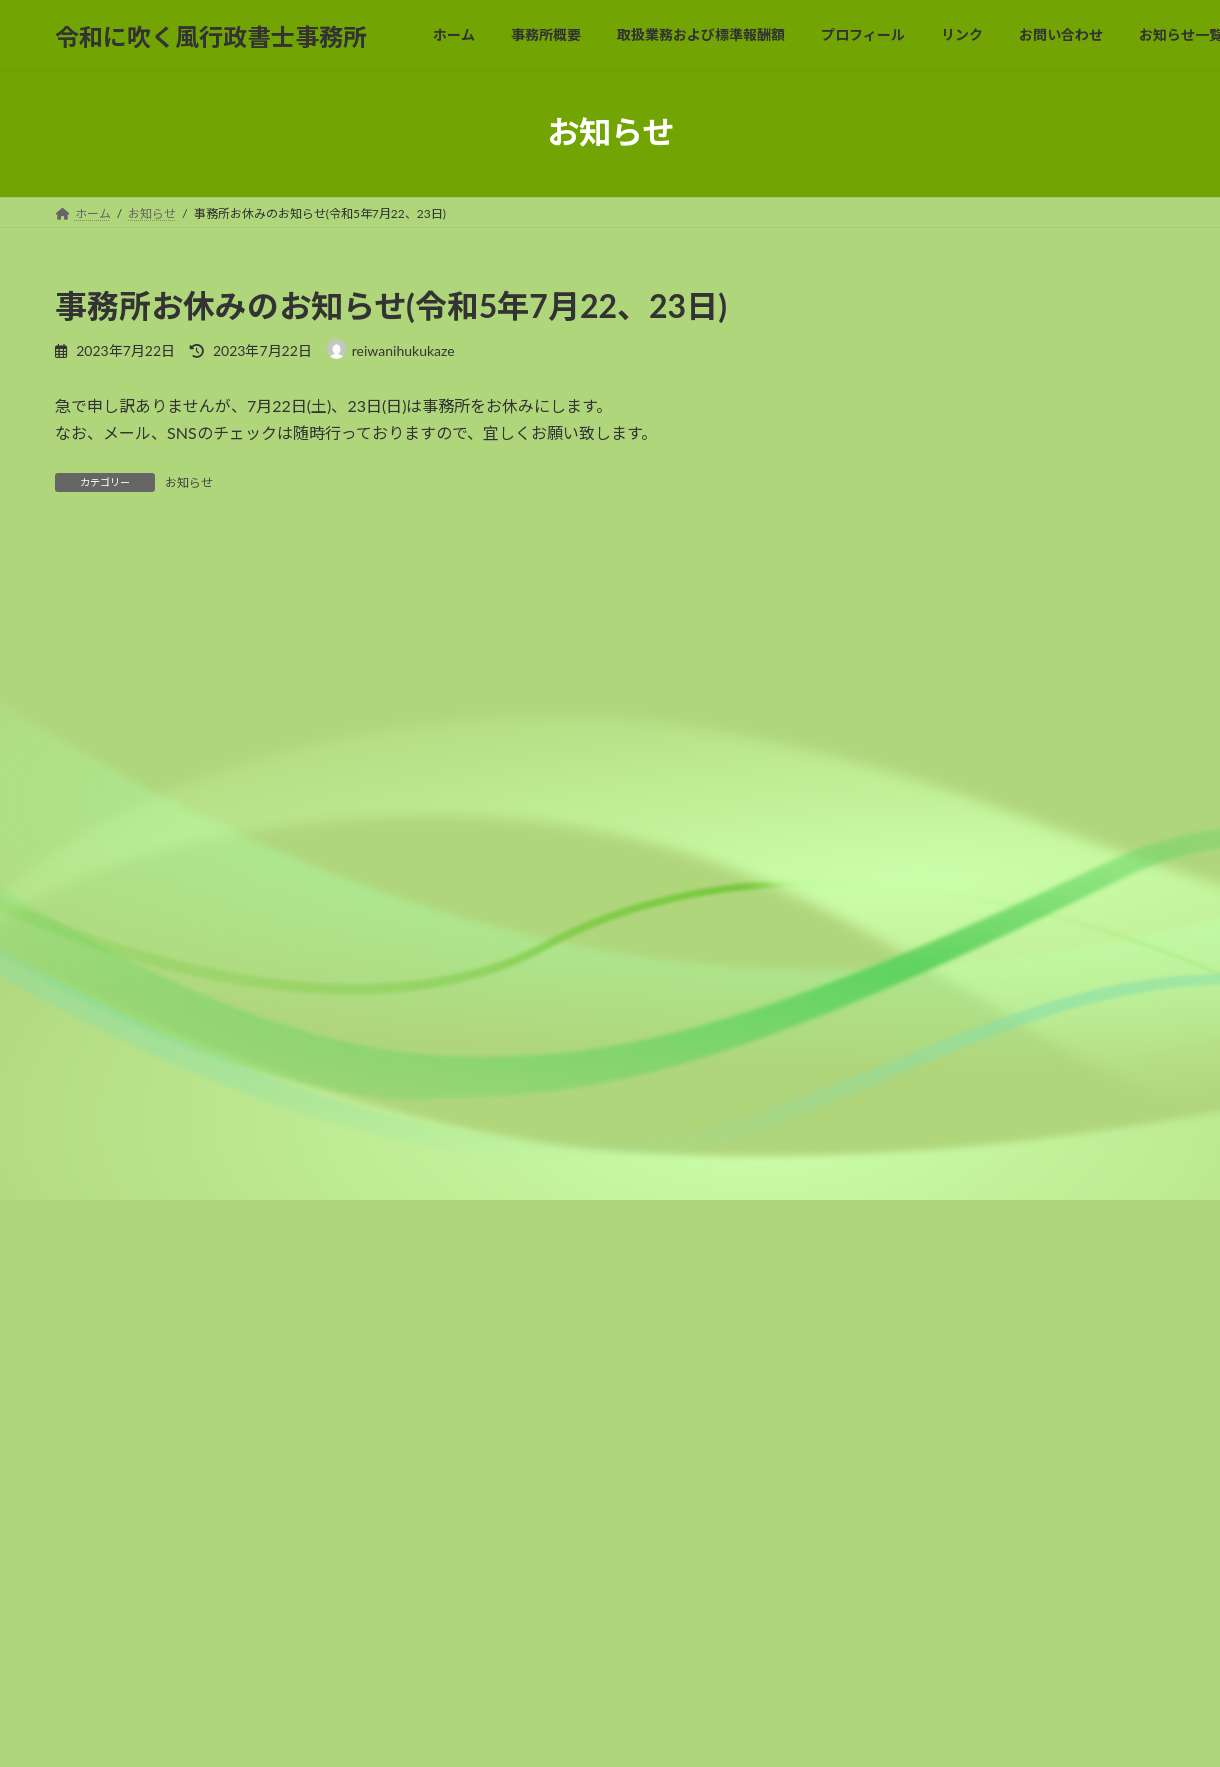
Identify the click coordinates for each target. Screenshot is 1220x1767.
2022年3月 (905, 953)
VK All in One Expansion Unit (667, 1731)
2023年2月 (905, 547)
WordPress (431, 1731)
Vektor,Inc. (790, 1731)
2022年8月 (905, 750)
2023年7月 (905, 466)
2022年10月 (909, 669)
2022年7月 (905, 791)
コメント (97, 660)
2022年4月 (905, 912)
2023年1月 (905, 588)
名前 (81, 930)
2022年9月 (905, 709)
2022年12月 (909, 628)
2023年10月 (909, 344)
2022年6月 (905, 831)
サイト (79, 1139)
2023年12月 (909, 303)
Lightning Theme (533, 1731)
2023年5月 (905, 506)
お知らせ (189, 482)
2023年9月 (905, 385)
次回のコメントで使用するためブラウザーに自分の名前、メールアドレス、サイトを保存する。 (423, 1244)
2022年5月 (905, 872)
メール (89, 1035)
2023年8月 (905, 425)
